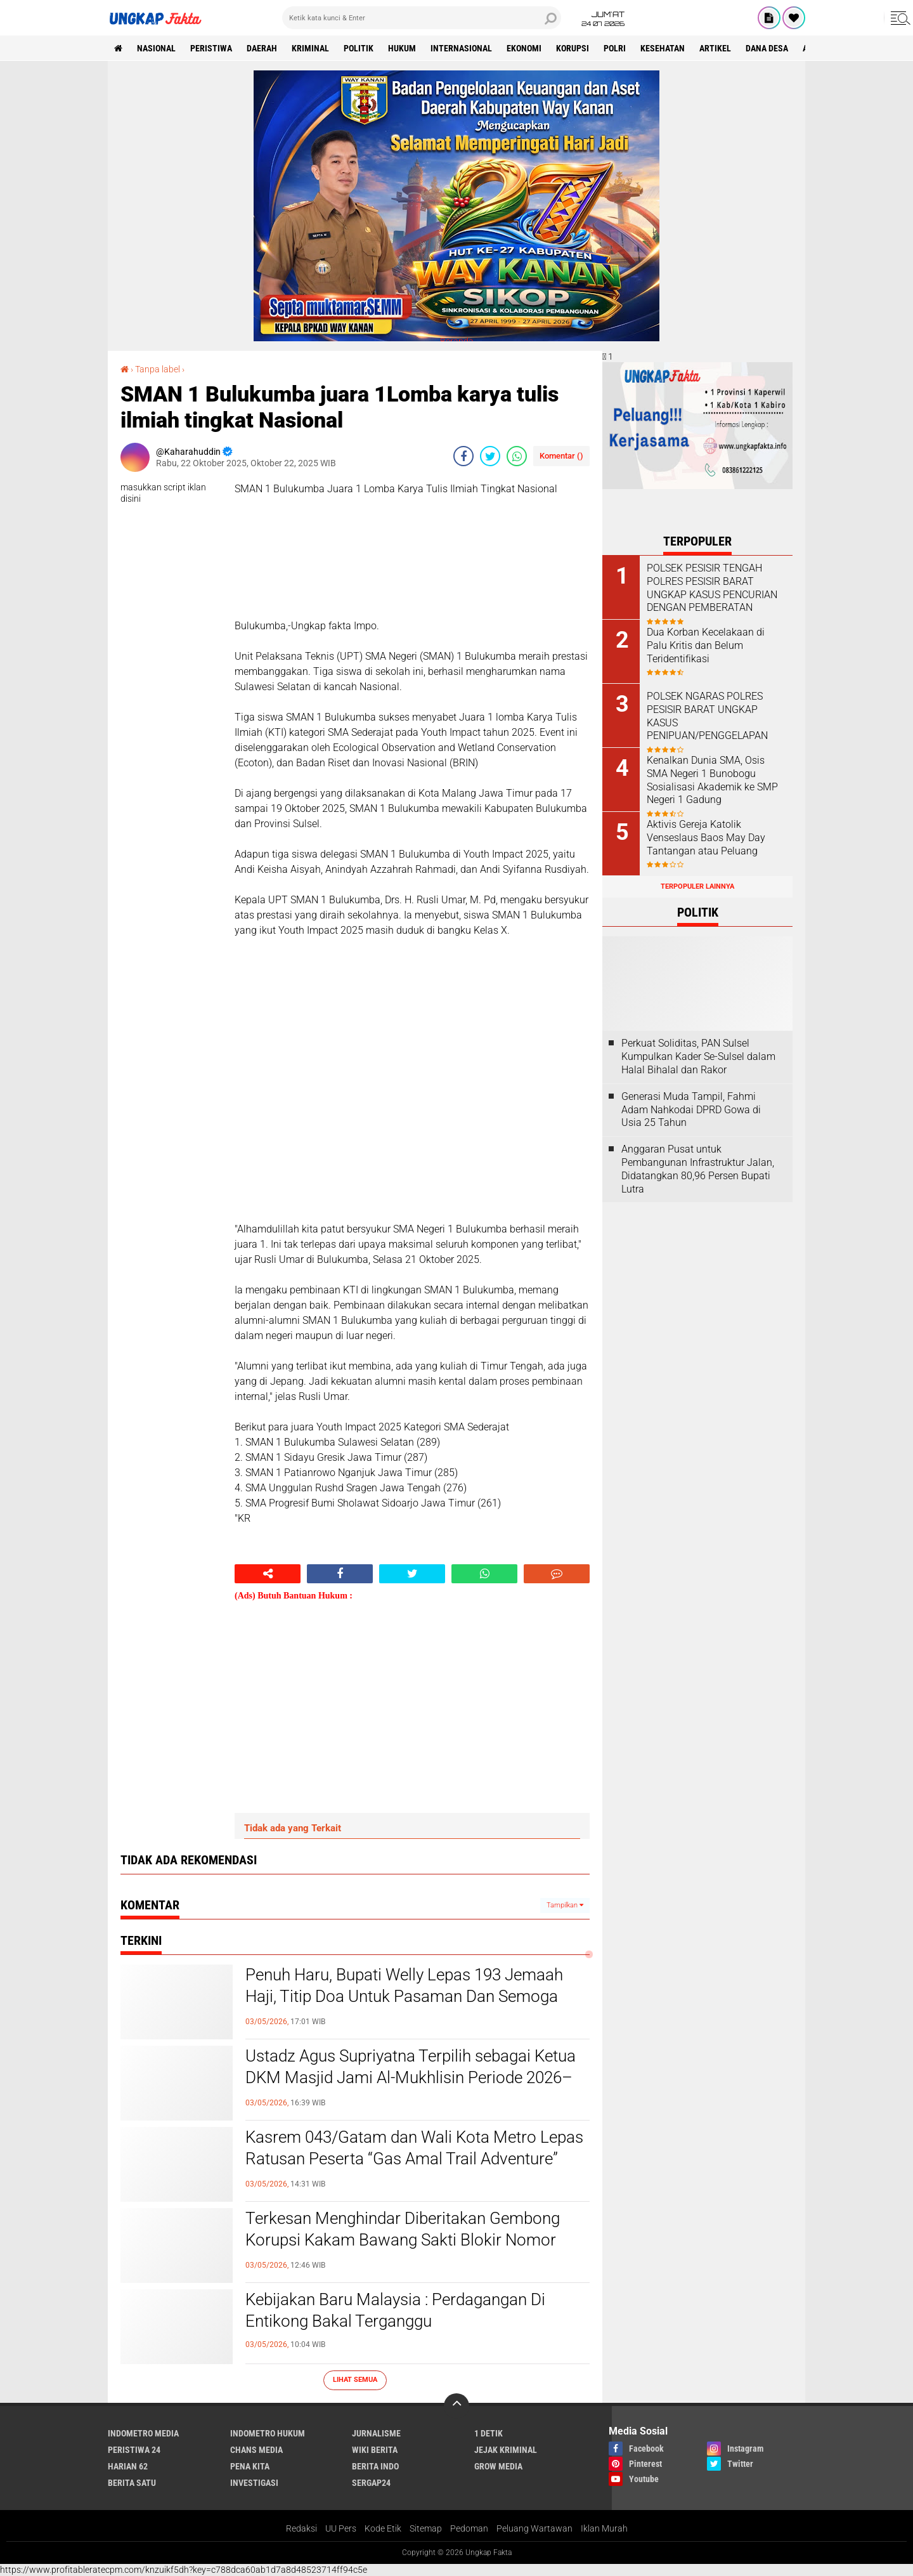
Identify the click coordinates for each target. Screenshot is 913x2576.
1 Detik (488, 2433)
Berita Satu (132, 2483)
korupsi (572, 48)
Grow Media (498, 2466)
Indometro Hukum (267, 2433)
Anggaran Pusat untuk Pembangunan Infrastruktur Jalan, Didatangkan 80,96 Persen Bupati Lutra (697, 1168)
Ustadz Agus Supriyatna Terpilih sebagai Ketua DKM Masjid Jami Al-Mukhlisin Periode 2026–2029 (410, 2077)
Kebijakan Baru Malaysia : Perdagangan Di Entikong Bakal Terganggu (395, 2310)
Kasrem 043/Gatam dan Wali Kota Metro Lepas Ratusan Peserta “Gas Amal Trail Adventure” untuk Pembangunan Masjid (414, 2159)
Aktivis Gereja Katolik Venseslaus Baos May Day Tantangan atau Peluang (706, 837)
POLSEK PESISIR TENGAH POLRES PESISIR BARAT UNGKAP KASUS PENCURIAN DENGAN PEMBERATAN (712, 587)
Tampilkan (565, 1905)
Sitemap (426, 2528)
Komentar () (561, 456)
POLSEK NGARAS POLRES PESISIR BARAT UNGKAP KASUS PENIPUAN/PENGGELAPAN (707, 716)
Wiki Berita (375, 2450)
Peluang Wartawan (534, 2528)
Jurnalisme (376, 2433)
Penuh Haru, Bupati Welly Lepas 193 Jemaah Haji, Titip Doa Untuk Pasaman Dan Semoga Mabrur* (404, 1996)
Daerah (262, 48)
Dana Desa (767, 48)
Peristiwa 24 (134, 2450)
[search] (421, 17)
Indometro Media (143, 2433)
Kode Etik (383, 2528)
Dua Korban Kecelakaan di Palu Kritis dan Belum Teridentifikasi (706, 645)
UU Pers (340, 2528)
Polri (615, 48)
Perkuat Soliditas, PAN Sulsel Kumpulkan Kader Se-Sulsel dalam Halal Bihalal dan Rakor (698, 1056)
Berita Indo (375, 2466)
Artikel (715, 48)
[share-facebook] (463, 456)
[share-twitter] (490, 456)
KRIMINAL (310, 48)
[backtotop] (456, 2406)
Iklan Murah (604, 2528)
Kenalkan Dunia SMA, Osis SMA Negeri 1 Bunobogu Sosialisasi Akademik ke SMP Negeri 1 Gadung (712, 780)
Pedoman (469, 2528)
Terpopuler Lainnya (697, 886)
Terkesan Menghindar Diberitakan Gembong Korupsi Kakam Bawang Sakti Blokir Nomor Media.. (402, 2240)
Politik (358, 48)
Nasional (156, 48)
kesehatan (662, 48)
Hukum (402, 48)
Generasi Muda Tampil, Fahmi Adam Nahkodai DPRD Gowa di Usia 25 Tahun (691, 1109)
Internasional (461, 48)
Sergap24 (371, 2483)
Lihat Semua (355, 2380)
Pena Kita (249, 2466)
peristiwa (211, 48)
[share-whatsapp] (517, 456)
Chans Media (256, 2450)
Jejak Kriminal (505, 2450)
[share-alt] (268, 1573)
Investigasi (254, 2483)
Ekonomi (524, 48)
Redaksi (301, 2528)
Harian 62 (128, 2466)
